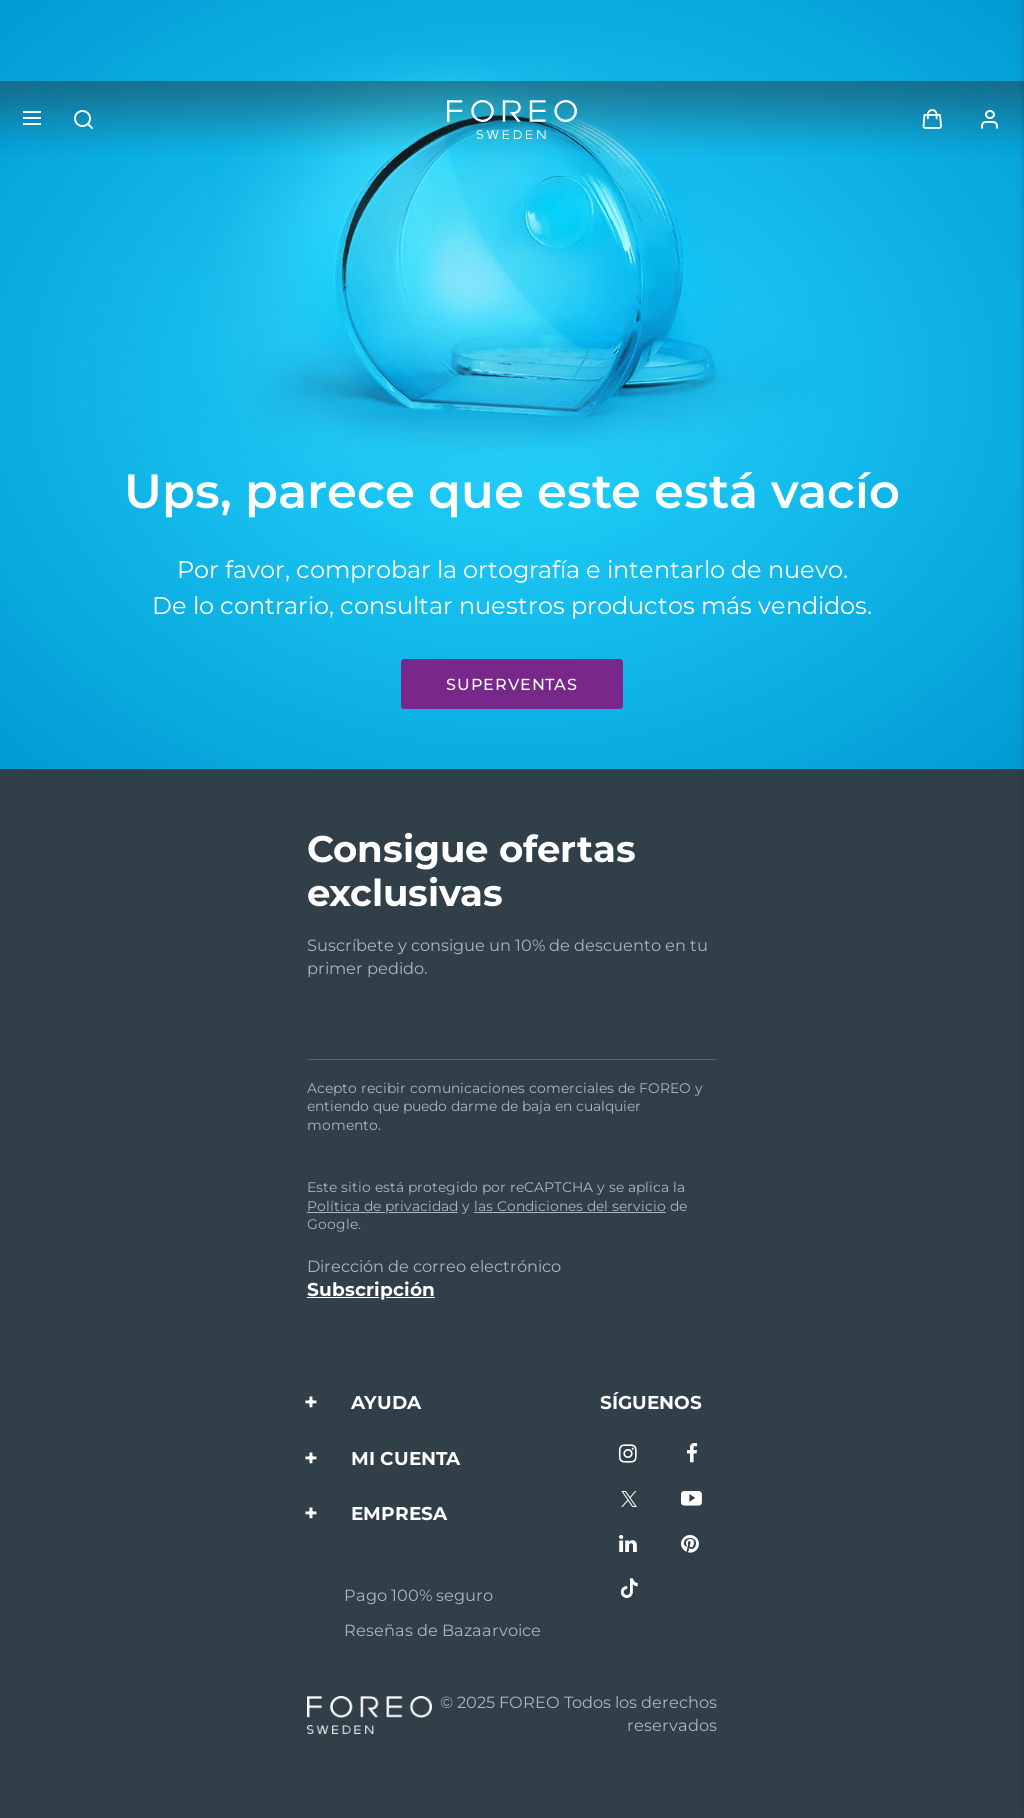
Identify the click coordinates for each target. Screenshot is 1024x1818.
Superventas (512, 684)
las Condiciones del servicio (570, 1206)
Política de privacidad (382, 1206)
